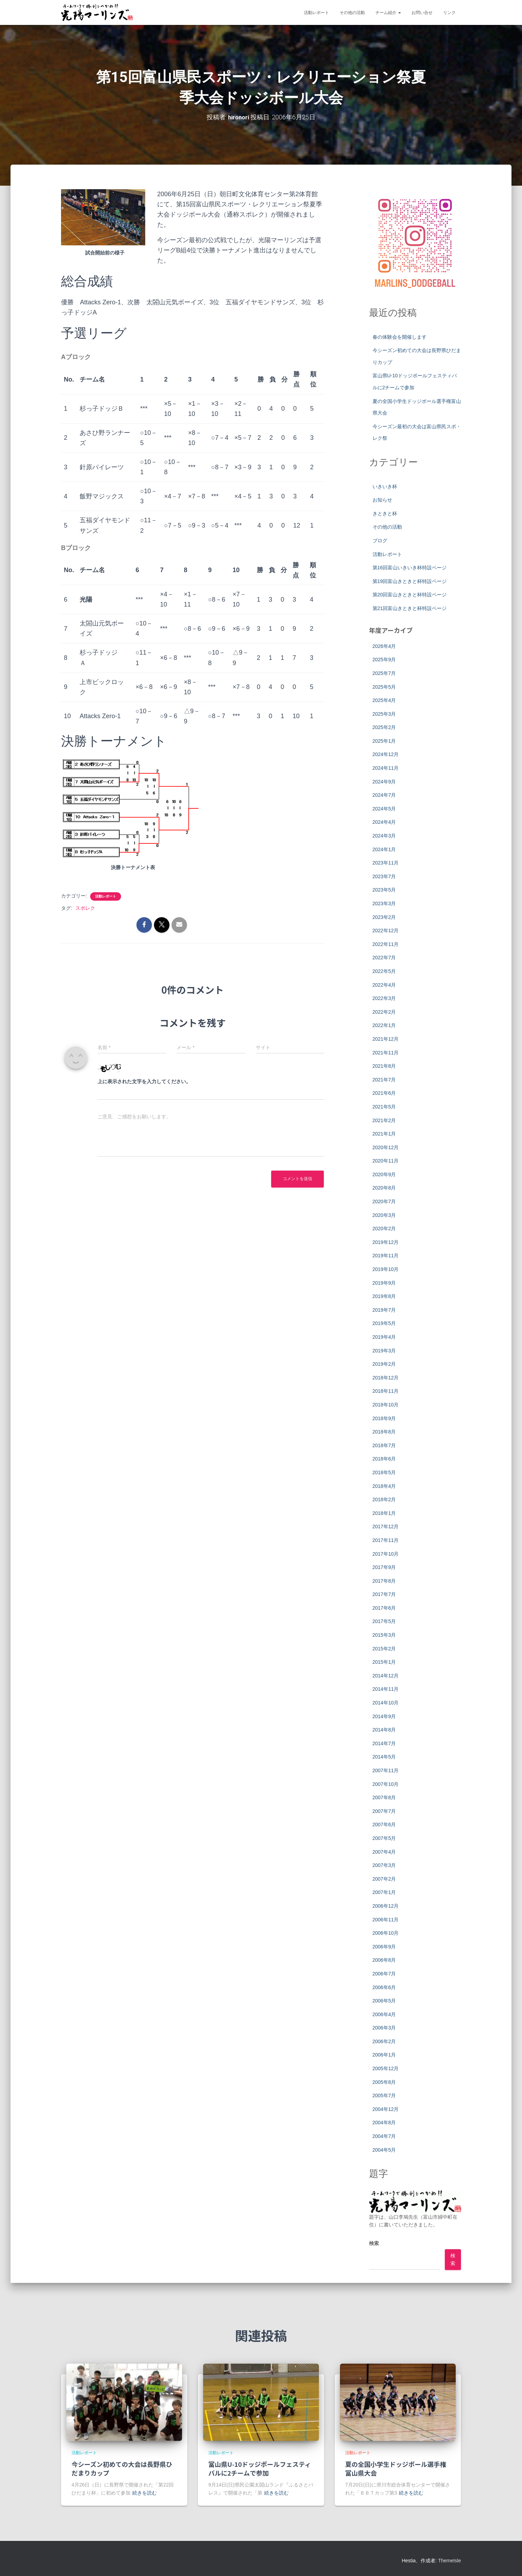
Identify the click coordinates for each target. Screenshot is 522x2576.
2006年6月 (384, 1987)
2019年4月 (384, 1336)
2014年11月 (386, 1689)
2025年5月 (384, 686)
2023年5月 (384, 890)
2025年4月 (384, 700)
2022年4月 (384, 984)
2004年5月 (384, 2149)
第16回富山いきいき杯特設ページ (410, 567)
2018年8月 (384, 1431)
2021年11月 (386, 1052)
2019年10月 (386, 1269)
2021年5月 (384, 1106)
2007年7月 (384, 1811)
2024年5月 (384, 808)
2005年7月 (384, 2095)
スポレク (85, 907)
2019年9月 (384, 1282)
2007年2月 (384, 1878)
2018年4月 (384, 1486)
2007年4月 (384, 1851)
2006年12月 (386, 1905)
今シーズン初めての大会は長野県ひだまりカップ (122, 2468)
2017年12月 (386, 1526)
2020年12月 (386, 1147)
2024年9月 (384, 781)
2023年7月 (384, 876)
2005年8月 (384, 2082)
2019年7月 (384, 1309)
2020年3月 (384, 1215)
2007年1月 (384, 1892)
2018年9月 (384, 1418)
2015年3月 (384, 1634)
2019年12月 (386, 1242)
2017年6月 (384, 1607)
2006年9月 (384, 1946)
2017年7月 (384, 1594)
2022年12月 (386, 930)
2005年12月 (386, 2068)
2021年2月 (384, 1120)
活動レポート (316, 12)
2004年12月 (386, 2109)
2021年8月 (384, 1065)
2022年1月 (384, 1025)
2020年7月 (384, 1201)
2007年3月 (384, 1865)
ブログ (380, 540)
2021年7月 (384, 1079)
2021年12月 (386, 1038)
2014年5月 (384, 1757)
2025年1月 (384, 740)
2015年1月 (384, 1661)
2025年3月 (384, 713)
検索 (374, 2243)
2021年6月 (384, 1092)
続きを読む (144, 2493)
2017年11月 (386, 1540)
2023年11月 (386, 862)
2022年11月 (386, 944)
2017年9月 (384, 1567)
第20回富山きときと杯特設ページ (410, 594)
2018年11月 (386, 1391)
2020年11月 (386, 1160)
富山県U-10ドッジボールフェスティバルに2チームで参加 (259, 2468)
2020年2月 (384, 1228)
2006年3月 (384, 2027)
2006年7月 (384, 1973)
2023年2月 (384, 917)
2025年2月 (384, 727)
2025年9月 (384, 659)
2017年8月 (384, 1580)
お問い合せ (422, 12)
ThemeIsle (449, 2560)
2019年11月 (386, 1255)
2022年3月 (384, 998)
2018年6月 (384, 1458)
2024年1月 (384, 849)
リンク (449, 12)
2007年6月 (384, 1824)
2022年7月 (384, 957)
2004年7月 (384, 2136)
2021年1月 (384, 1133)
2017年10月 (386, 1553)
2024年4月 (384, 822)
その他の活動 (352, 12)
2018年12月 (386, 1377)
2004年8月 (384, 2122)
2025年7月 (384, 673)
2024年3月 (384, 835)
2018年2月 (384, 1499)
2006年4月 (384, 2014)
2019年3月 (384, 1350)
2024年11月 (386, 767)
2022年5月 (384, 971)
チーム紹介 (388, 12)
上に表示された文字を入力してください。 (144, 1081)
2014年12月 (386, 1675)
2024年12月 (386, 754)
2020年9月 (384, 1174)
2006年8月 (384, 1959)
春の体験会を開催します (400, 336)
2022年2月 (384, 1011)
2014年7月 (384, 1743)
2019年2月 (384, 1363)
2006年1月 (384, 2055)
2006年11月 (386, 1919)
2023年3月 (384, 903)
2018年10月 (386, 1404)
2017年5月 (384, 1621)
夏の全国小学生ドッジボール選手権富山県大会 (395, 2468)
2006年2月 (384, 2041)
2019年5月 (384, 1323)
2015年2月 (384, 1648)
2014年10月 (386, 1702)
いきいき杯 (385, 486)
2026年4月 (384, 646)
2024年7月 (384, 794)
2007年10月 (386, 1784)
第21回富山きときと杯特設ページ (410, 608)
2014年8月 (384, 1729)
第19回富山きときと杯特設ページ (410, 581)
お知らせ (382, 499)
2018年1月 (384, 1513)
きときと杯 (385, 513)
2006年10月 (386, 1932)
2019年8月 (384, 1296)
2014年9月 (384, 1716)
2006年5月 (384, 2000)
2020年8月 (384, 1188)
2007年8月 (384, 1797)
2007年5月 (384, 1838)
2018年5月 (384, 1472)
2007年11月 (386, 1770)
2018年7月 (384, 1445)
